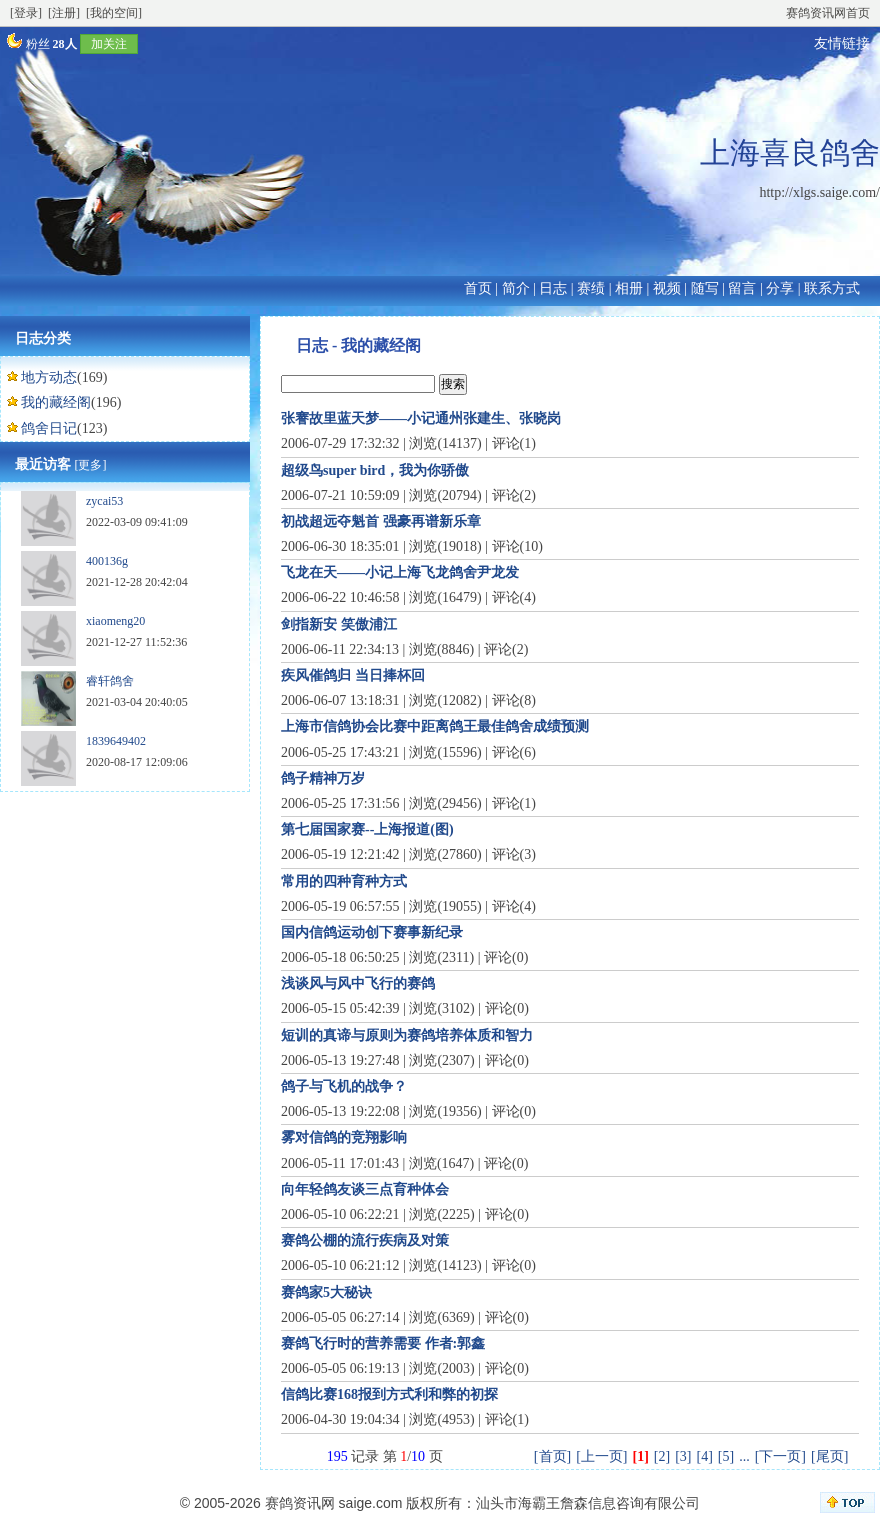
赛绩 (591, 288)
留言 (742, 288)
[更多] (91, 465)
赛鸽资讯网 (300, 1503)
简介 (516, 288)
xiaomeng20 (115, 621)
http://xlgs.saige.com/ (819, 192)
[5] (726, 1456)
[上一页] (601, 1456)
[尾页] (829, 1456)
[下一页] (780, 1456)
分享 (780, 288)
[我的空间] (114, 13)
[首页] (552, 1456)
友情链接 (842, 43)
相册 (629, 288)
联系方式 (832, 288)
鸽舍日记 (49, 428)
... (744, 1456)
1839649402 (116, 741)
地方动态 (49, 377)
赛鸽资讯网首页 (828, 13)
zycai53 (104, 501)
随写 (705, 288)
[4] (705, 1456)
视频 (667, 288)
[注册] (64, 13)
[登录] (26, 13)
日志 (553, 288)
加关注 (109, 44)
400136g (107, 561)
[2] (662, 1456)
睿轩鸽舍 (110, 681)
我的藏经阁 (56, 402)
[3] (683, 1456)
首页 (478, 288)
